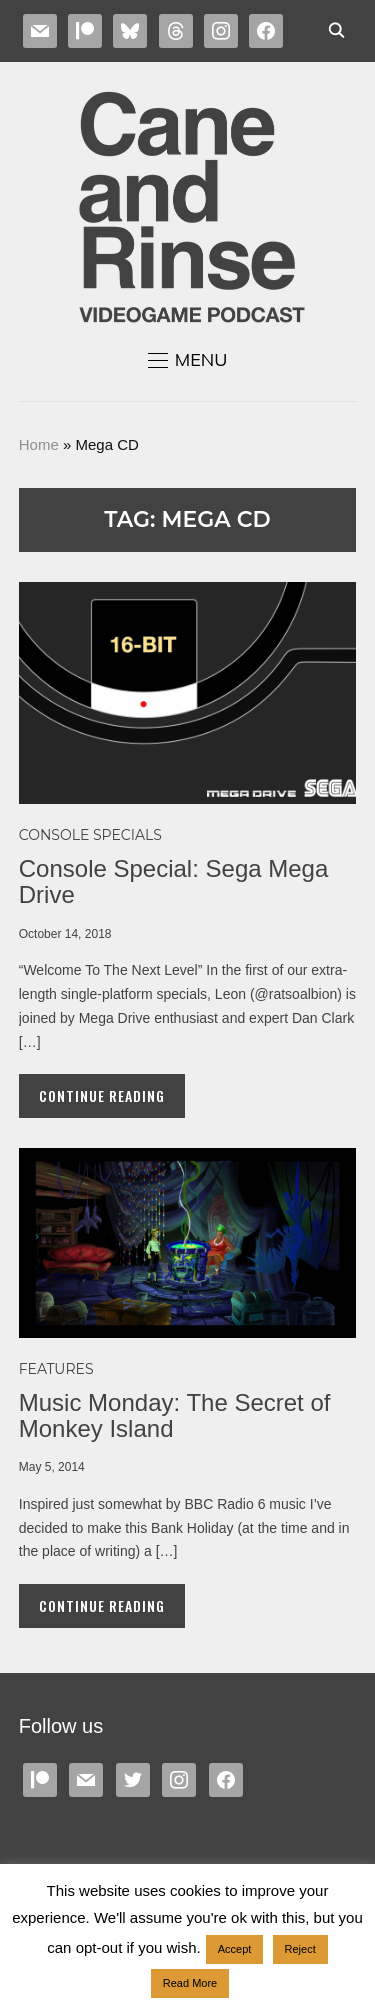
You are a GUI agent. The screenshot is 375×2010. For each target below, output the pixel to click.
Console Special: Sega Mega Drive (174, 881)
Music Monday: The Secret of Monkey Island (175, 1415)
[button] (188, 360)
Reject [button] (300, 1949)
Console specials (90, 835)
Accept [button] (235, 1949)
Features (56, 1369)
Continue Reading (102, 1095)
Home (39, 444)
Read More (190, 1983)
